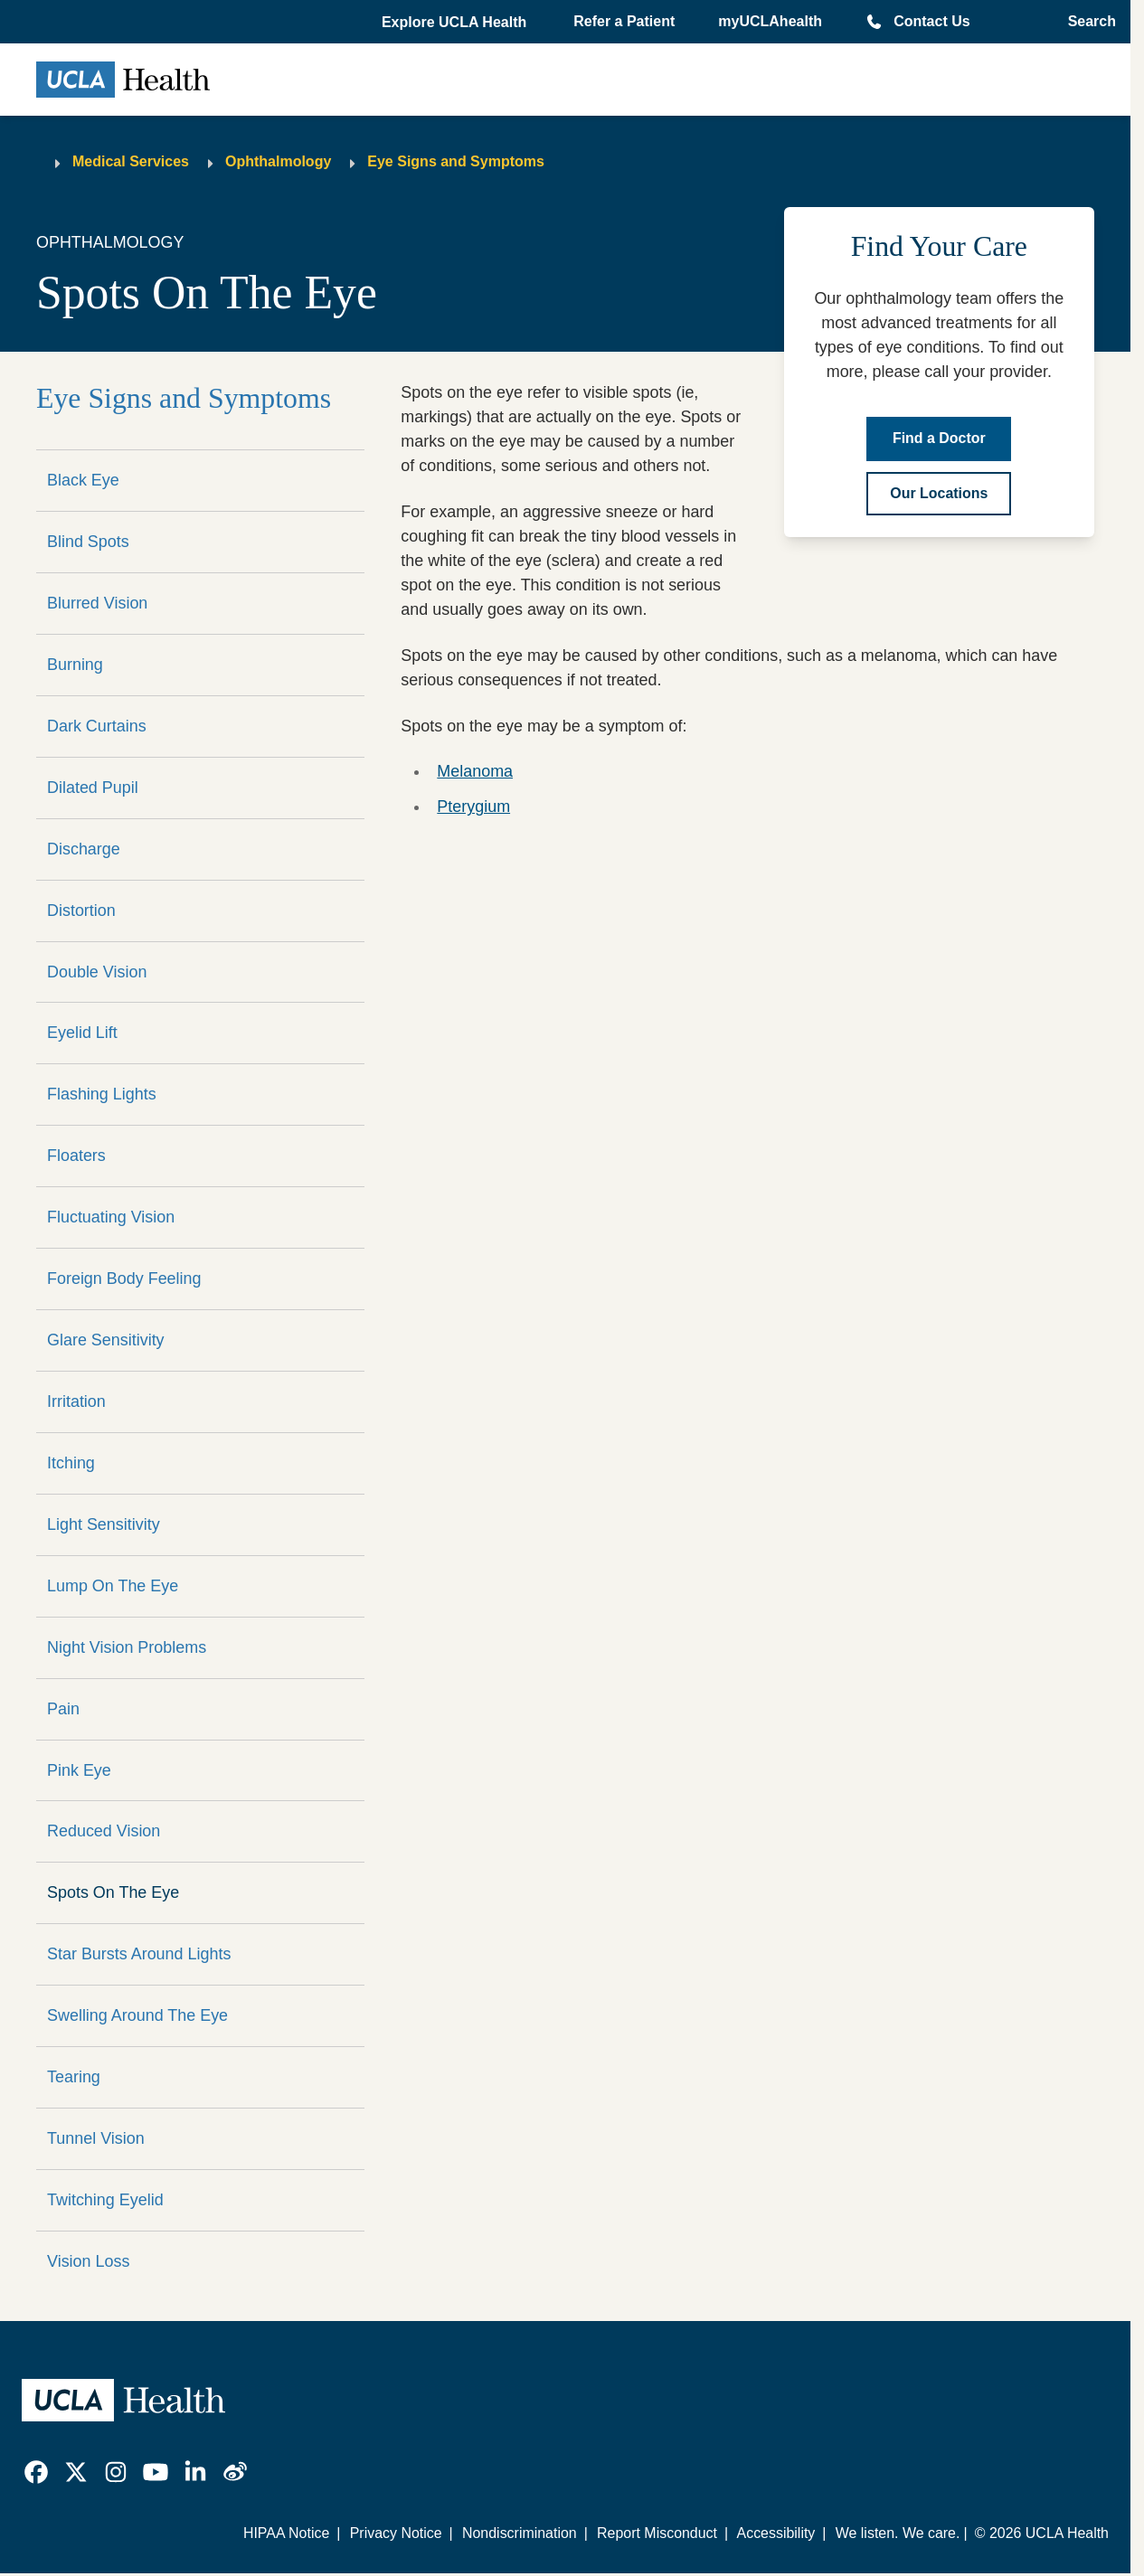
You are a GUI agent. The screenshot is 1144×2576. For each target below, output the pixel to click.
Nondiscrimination (519, 2533)
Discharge (83, 849)
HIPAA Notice (286, 2533)
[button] (456, 23)
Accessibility (776, 2533)
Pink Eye (79, 1770)
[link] (36, 2472)
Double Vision (97, 972)
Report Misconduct (657, 2533)
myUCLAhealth (770, 21)
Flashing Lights (101, 1094)
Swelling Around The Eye (137, 2015)
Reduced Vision (103, 1831)
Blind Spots (88, 542)
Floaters (76, 1155)
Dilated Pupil (92, 787)
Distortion (81, 910)
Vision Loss (88, 2261)
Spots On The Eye (113, 1892)
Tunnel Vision (96, 2138)
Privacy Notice (396, 2533)
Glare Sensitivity (106, 1340)
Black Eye (83, 480)
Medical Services (130, 161)
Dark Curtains (97, 726)
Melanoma (475, 771)
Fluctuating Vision (111, 1217)
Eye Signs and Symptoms (455, 161)
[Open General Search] (1086, 21)
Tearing (73, 2077)
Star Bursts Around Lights (139, 1954)
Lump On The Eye (112, 1586)
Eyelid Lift (82, 1033)
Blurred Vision (97, 603)
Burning (75, 665)
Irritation (76, 1401)
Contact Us (931, 21)
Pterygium (473, 806)
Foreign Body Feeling (124, 1278)
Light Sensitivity (103, 1524)
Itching (71, 1463)
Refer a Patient (624, 21)
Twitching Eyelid (105, 2200)
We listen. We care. (898, 2533)
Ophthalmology (278, 161)
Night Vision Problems (126, 1647)
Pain (63, 1709)
